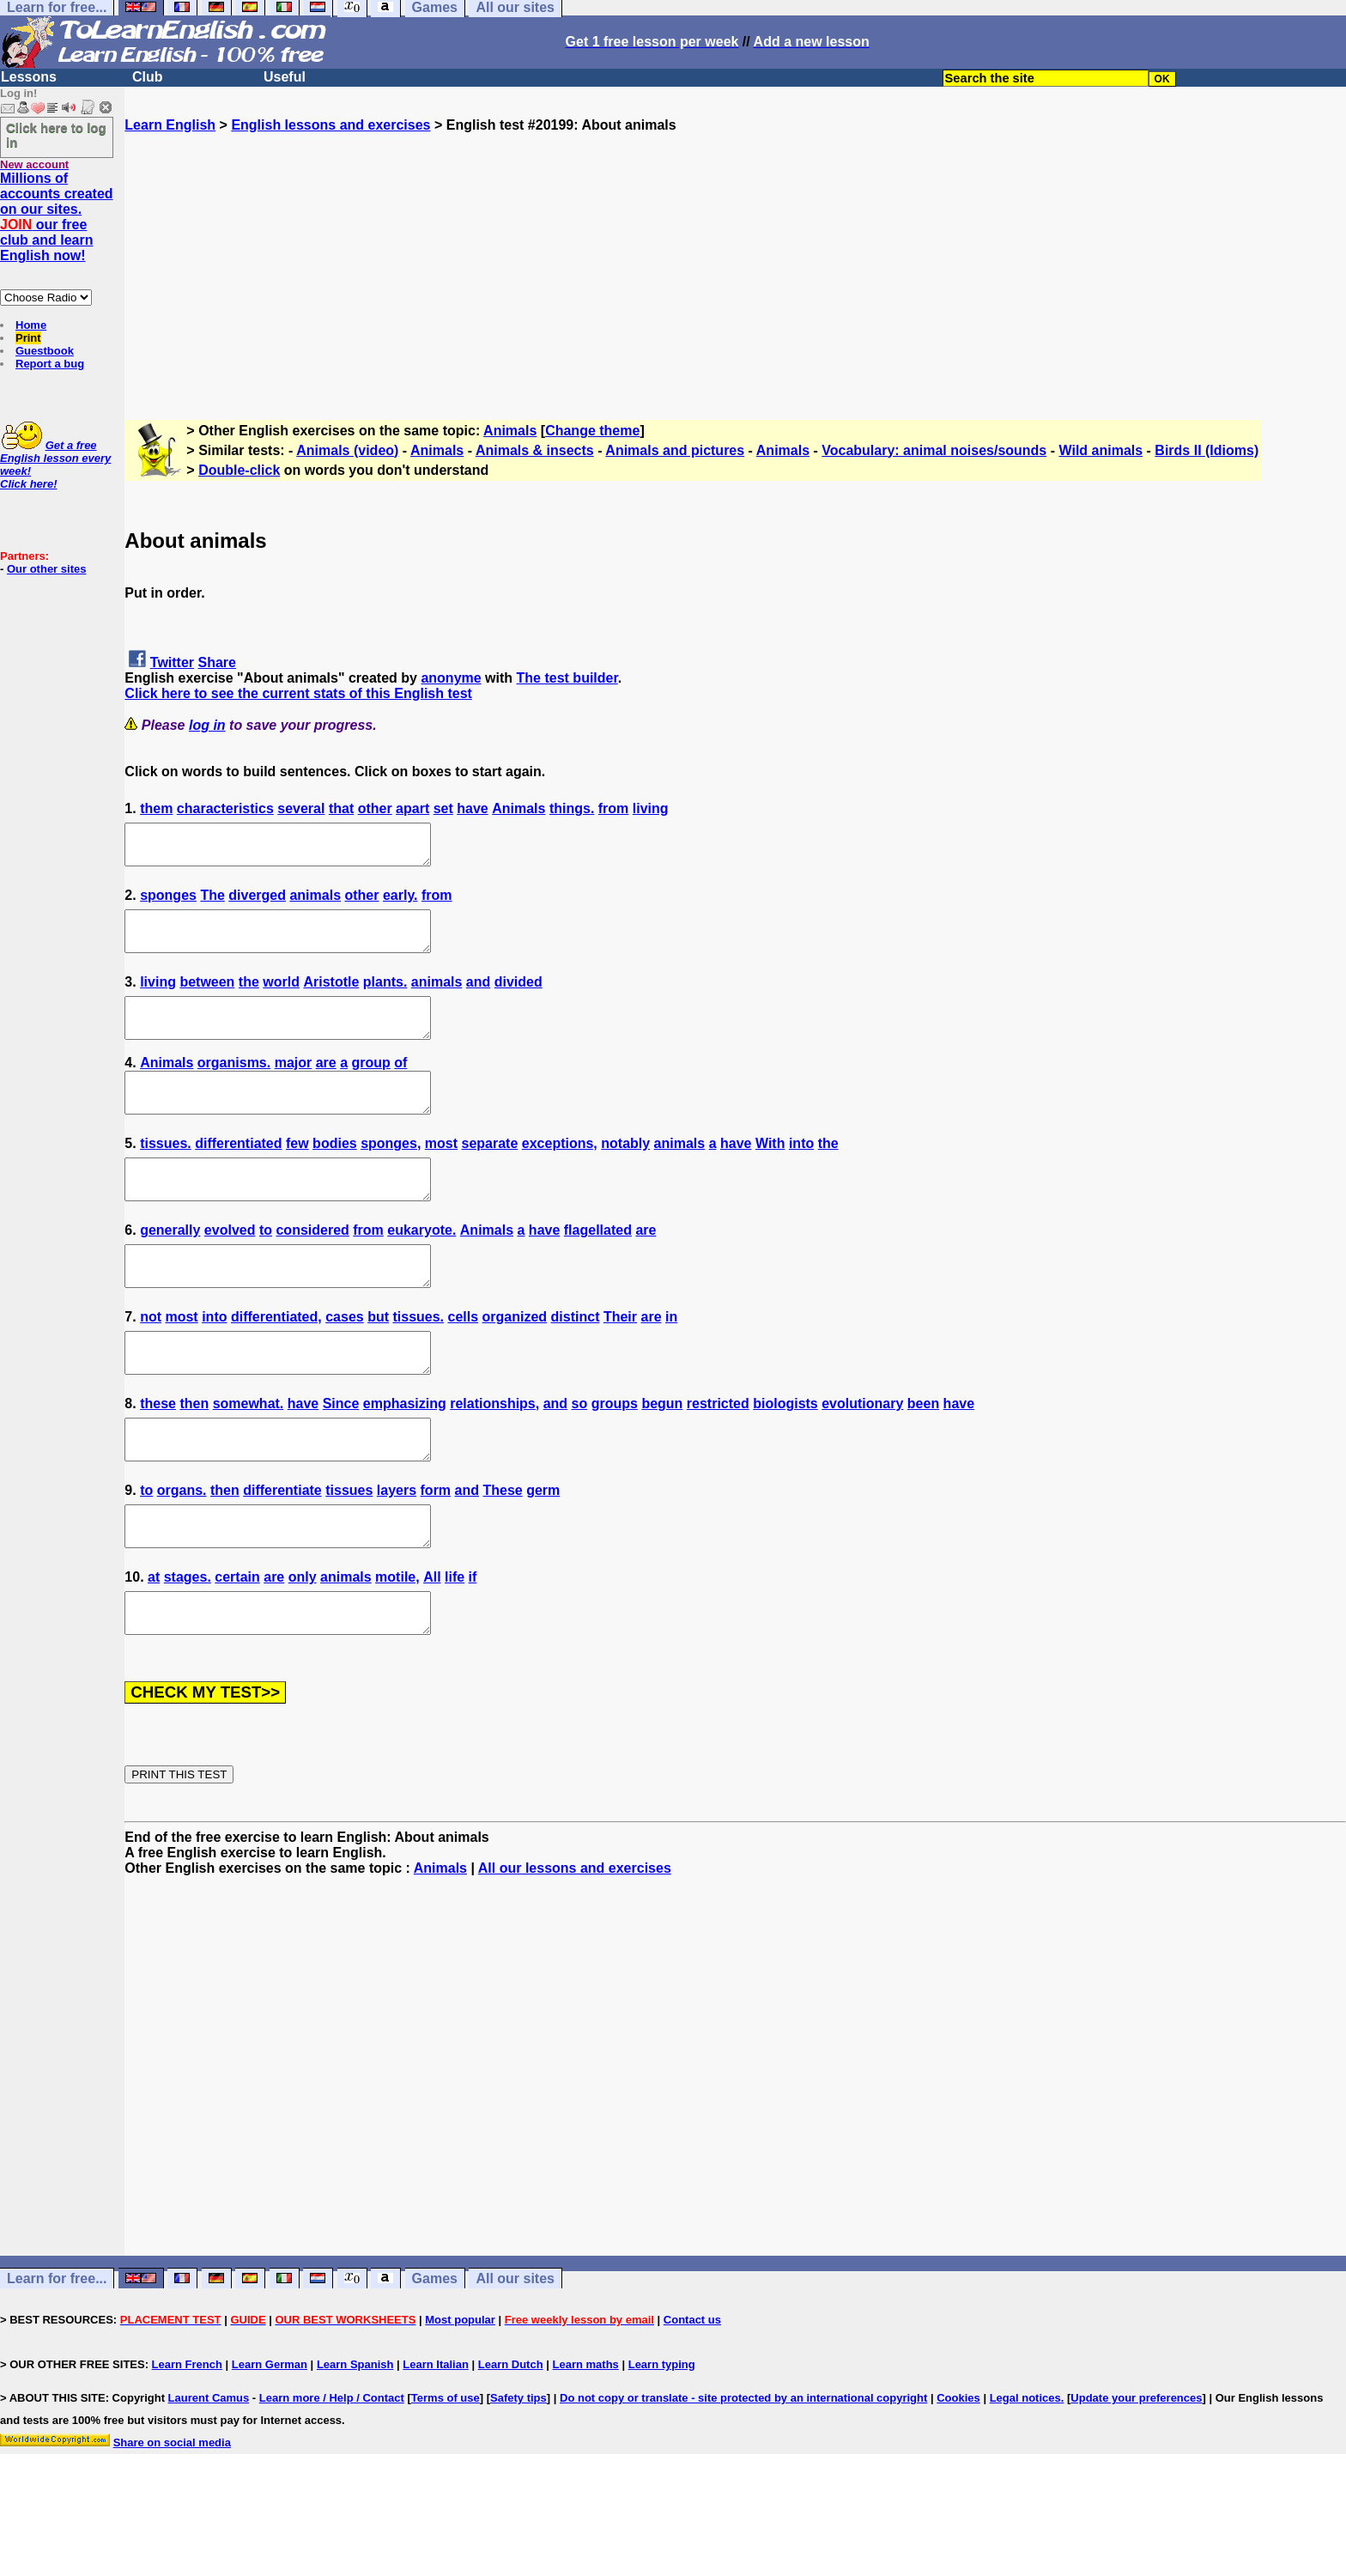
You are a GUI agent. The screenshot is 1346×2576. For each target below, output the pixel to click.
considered (312, 1268)
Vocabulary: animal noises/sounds (934, 450)
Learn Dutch (510, 2441)
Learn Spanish (355, 2441)
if (473, 1646)
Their (620, 1363)
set (443, 808)
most (441, 1174)
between (206, 997)
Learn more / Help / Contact (331, 2475)
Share (217, 662)
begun (661, 1457)
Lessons (29, 77)
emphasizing (404, 1457)
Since (341, 1457)
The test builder (567, 678)
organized (515, 1363)
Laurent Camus (209, 2475)
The (212, 903)
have (472, 808)
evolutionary (862, 1457)
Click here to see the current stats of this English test (298, 693)
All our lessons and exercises (574, 1945)
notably (625, 1174)
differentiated (238, 1174)
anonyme (451, 678)
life (454, 1646)
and (478, 997)
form (436, 1552)
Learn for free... (56, 2355)
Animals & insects (535, 450)
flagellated (598, 1268)
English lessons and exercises (330, 125)
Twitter (172, 662)
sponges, (391, 1174)
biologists (785, 1457)
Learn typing (661, 2441)
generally (170, 1268)
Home (30, 325)
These (502, 1552)
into (801, 1174)
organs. (182, 1552)
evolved (230, 1268)
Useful (285, 77)
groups (614, 1457)
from (613, 808)
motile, (397, 1646)
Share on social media (172, 2519)
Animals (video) (347, 450)
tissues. (165, 1174)
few (297, 1174)
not (150, 1363)
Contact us (692, 2397)
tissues (349, 1552)
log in (207, 725)
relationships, (494, 1457)
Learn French (187, 2441)
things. (571, 808)
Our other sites (46, 568)
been (923, 1457)
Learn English (169, 125)
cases (344, 1363)
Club (147, 77)
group (371, 1085)
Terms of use (445, 2475)
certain (237, 1646)
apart (412, 808)
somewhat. (248, 1457)
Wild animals (1100, 450)
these (158, 1457)
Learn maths (586, 2441)
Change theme (592, 430)
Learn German (269, 2441)
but (378, 1363)
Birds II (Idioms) (1206, 450)
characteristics (225, 808)
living (651, 808)
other (375, 808)
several (300, 808)
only (302, 1646)
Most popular (460, 2397)
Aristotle (331, 997)
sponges (168, 903)
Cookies (958, 2475)
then (194, 1457)
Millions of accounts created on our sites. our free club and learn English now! (56, 217)
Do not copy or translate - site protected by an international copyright (743, 2475)
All (431, 1646)
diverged (257, 903)
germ (543, 1552)
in (671, 1363)
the (249, 997)
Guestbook (44, 350)
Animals (510, 430)
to (265, 1268)
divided (518, 997)
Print (28, 337)
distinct (575, 1363)
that (341, 808)
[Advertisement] (736, 253)
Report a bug (49, 363)
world (281, 997)
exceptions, (559, 1174)
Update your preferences (1136, 2475)
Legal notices (1025, 2475)
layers (396, 1552)
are (326, 1085)
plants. (385, 997)
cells (463, 1363)
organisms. (233, 1085)
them (156, 808)
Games (435, 2355)
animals (315, 903)
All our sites (515, 2355)
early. (400, 903)
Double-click (239, 470)
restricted (718, 1457)
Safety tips (518, 2475)
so (580, 1457)
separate (490, 1174)
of (400, 1085)
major (293, 1085)
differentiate (282, 1552)
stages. (187, 1646)
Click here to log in (56, 134)
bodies (334, 1174)
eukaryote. (421, 1268)
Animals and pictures (674, 450)
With (770, 1174)
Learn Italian (436, 2441)
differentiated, (276, 1363)
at (154, 1646)
